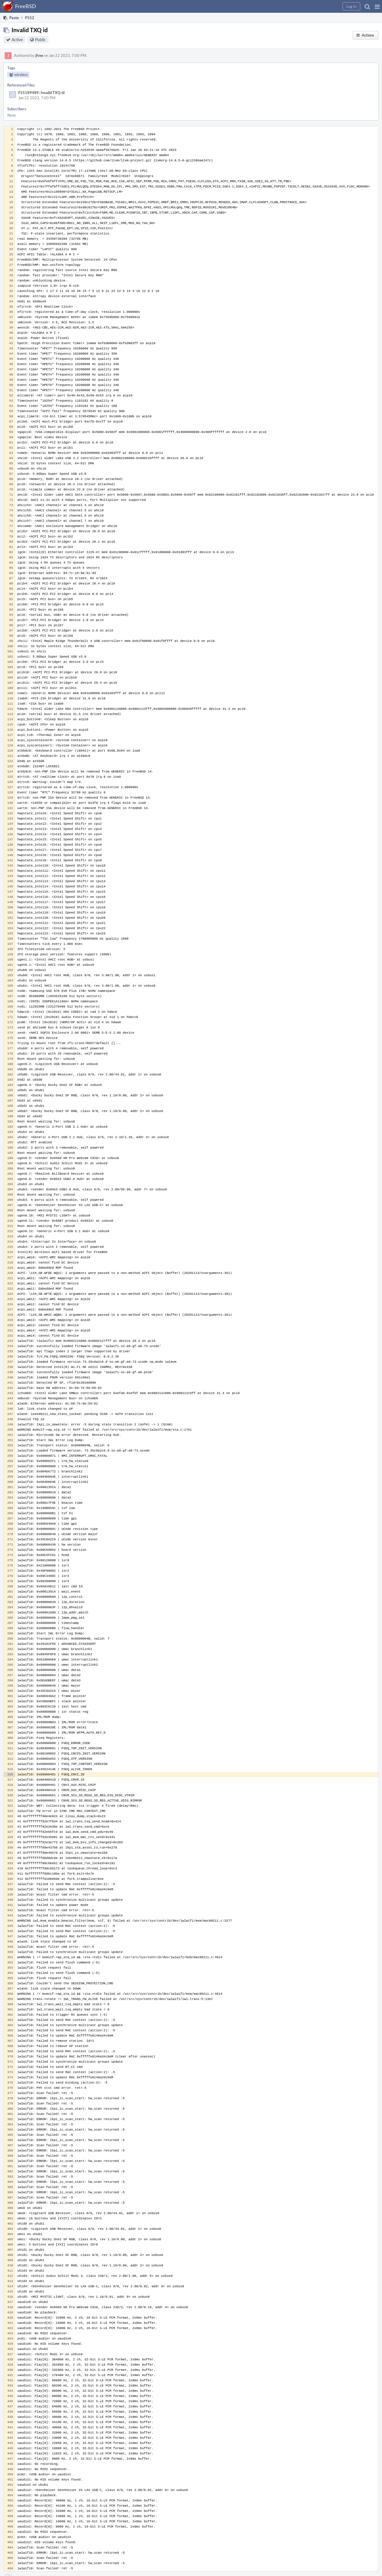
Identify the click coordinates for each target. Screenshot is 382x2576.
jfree (39, 55)
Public (40, 39)
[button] (377, 6)
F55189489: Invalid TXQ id (41, 92)
